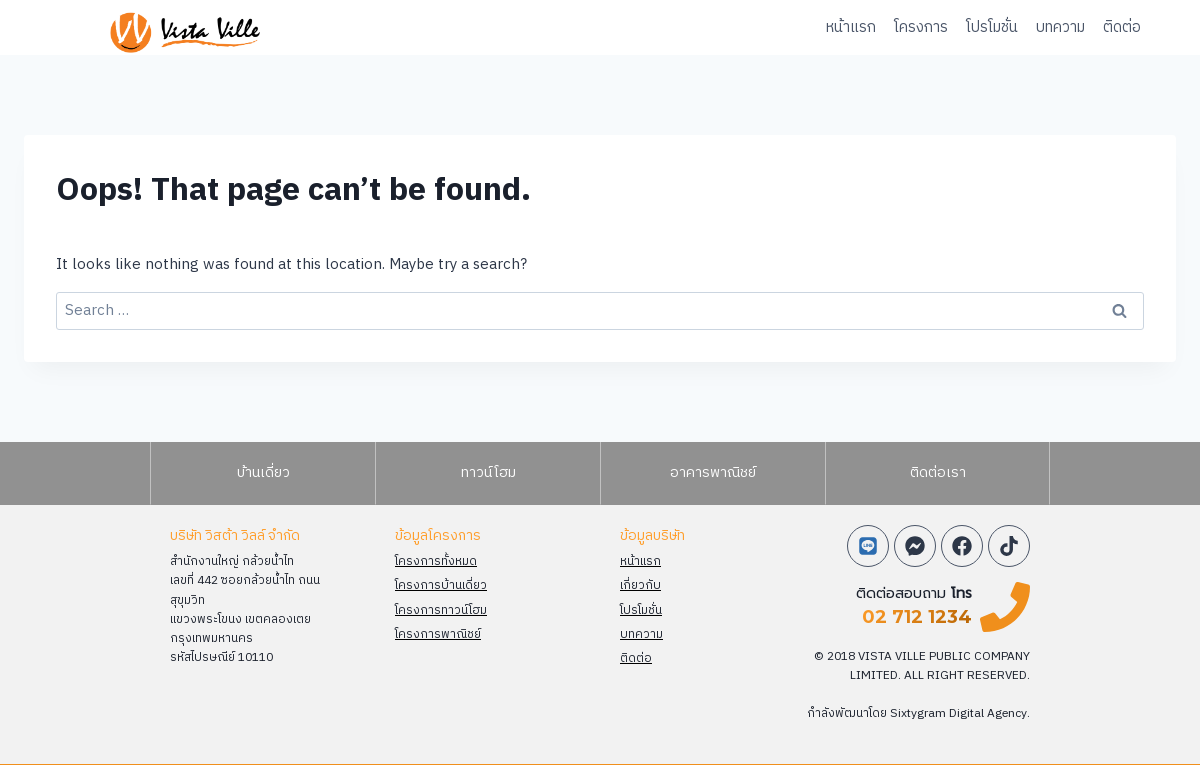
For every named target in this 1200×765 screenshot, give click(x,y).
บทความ (1060, 27)
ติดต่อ (1122, 27)
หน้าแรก (851, 27)
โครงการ (921, 27)
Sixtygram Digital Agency (959, 713)
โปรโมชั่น (992, 27)
